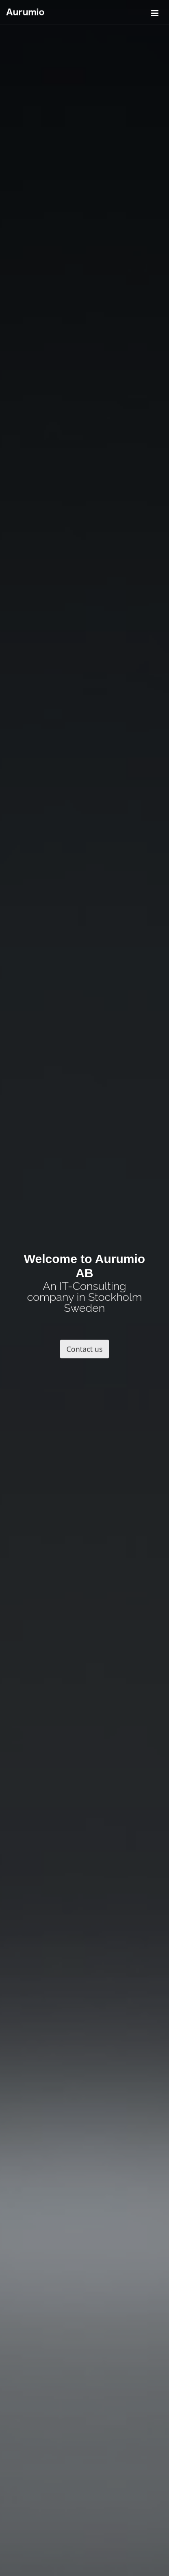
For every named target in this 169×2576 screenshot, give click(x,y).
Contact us (85, 1351)
